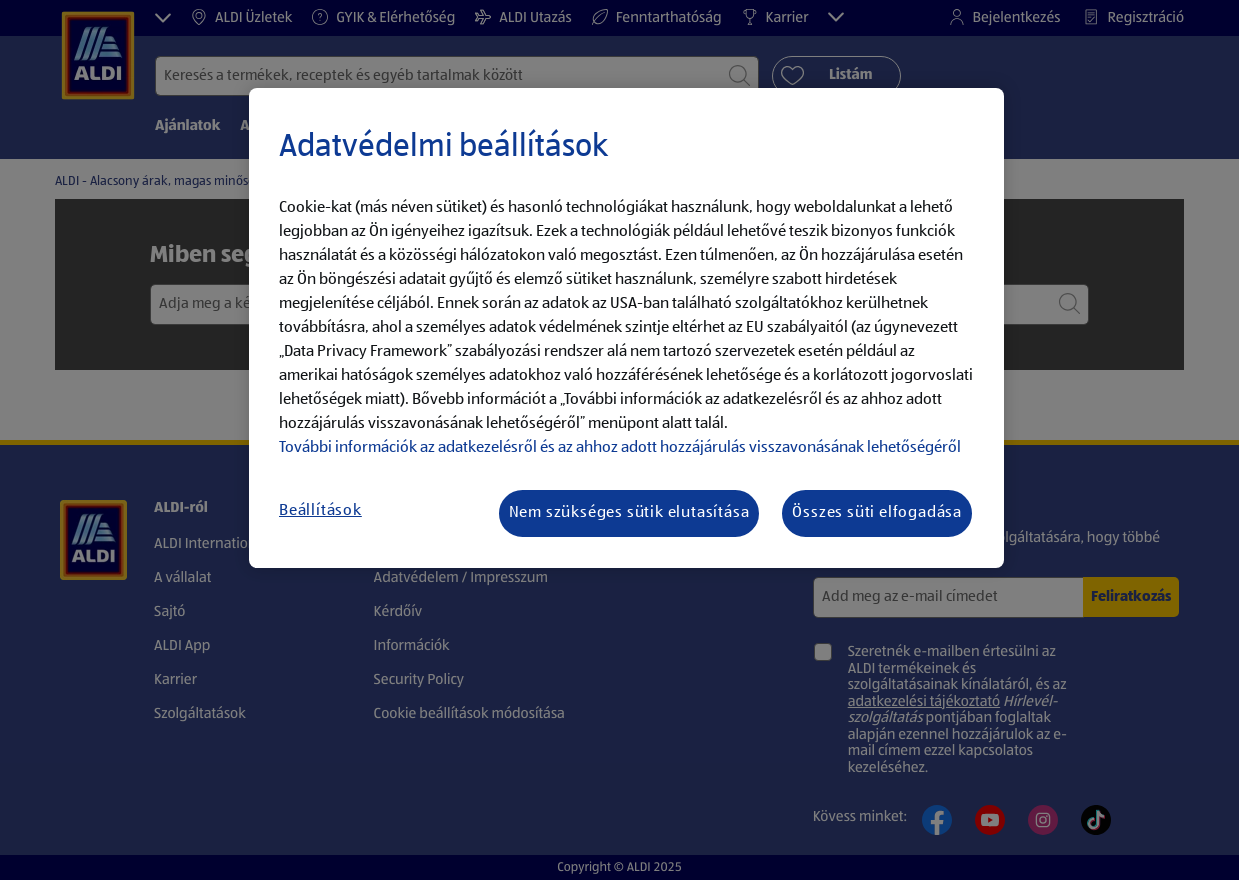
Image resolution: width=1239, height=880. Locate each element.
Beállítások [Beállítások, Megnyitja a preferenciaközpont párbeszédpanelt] (320, 511)
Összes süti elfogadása (877, 513)
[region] (626, 328)
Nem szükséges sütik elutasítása (629, 513)
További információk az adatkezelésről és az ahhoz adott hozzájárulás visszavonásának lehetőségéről (620, 448)
